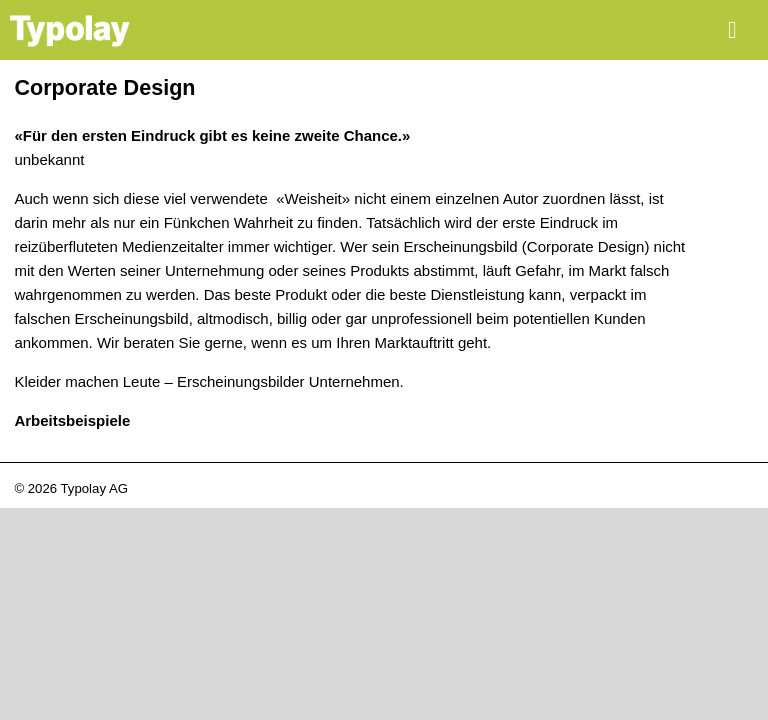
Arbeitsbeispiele (72, 420)
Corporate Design (104, 87)
